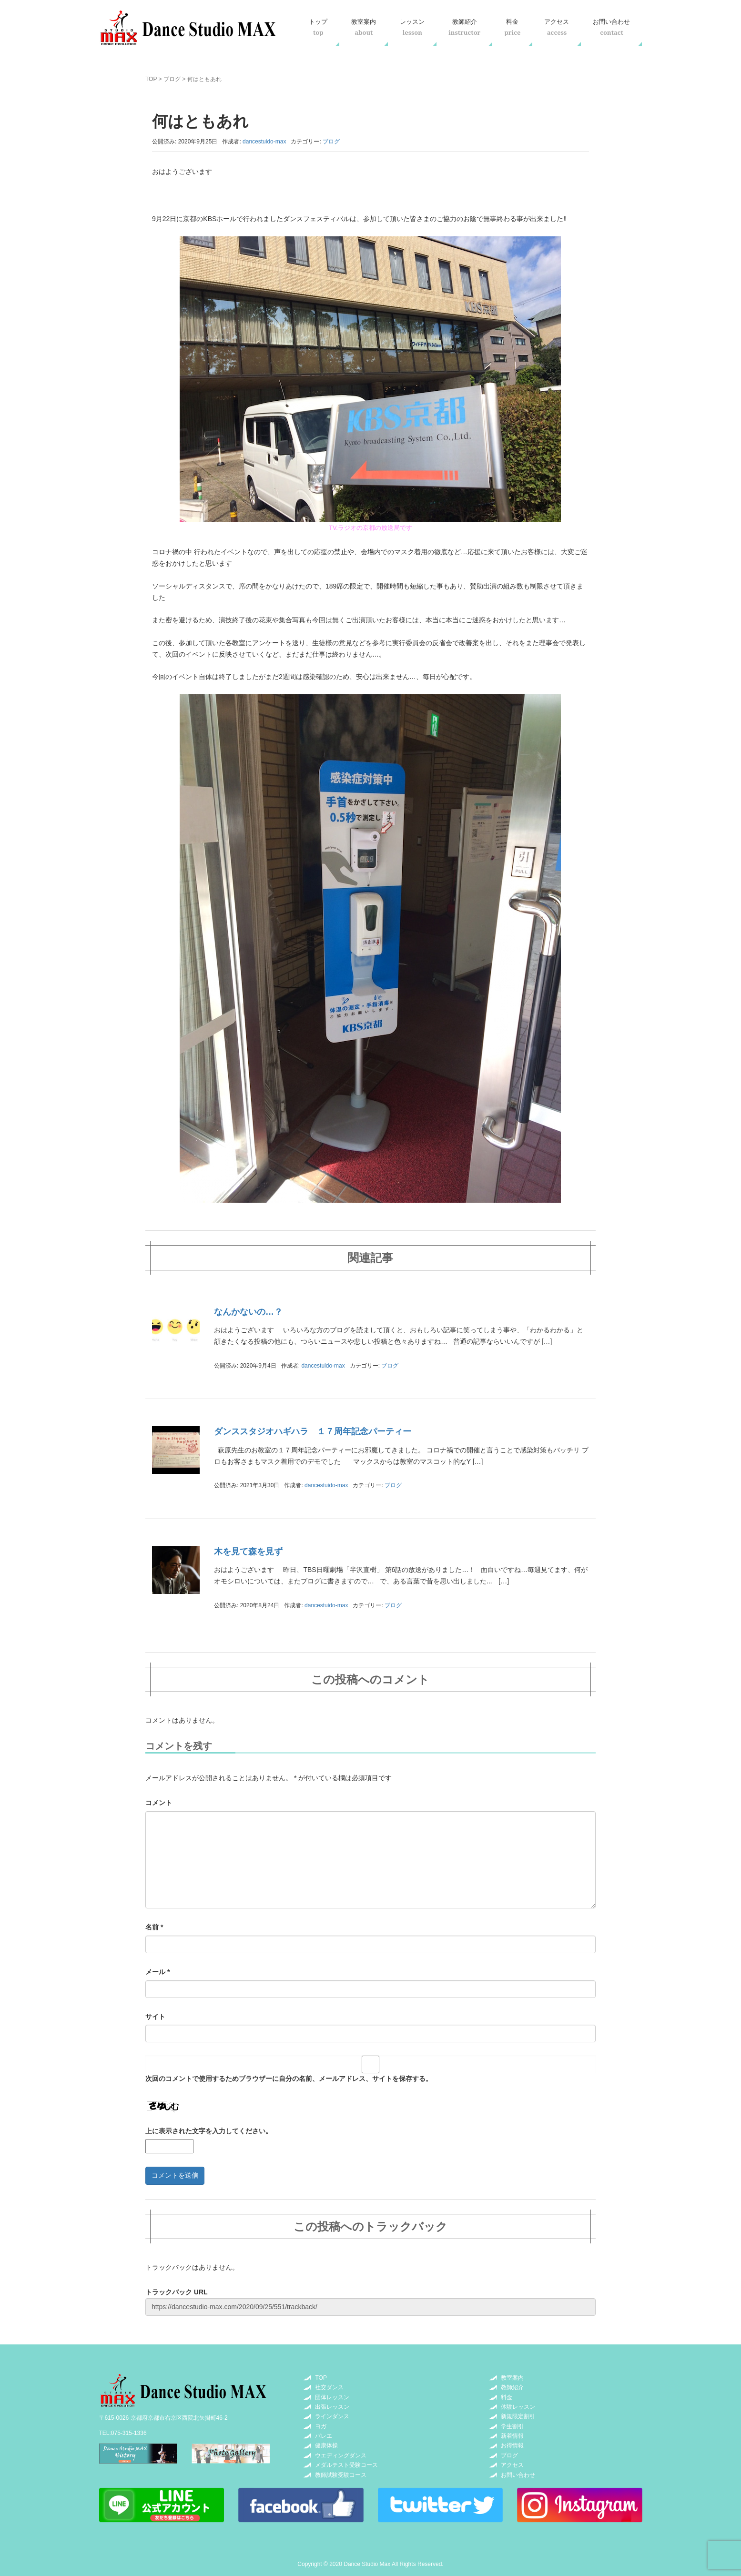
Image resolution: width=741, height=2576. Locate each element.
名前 (154, 1927)
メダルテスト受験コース (346, 2465)
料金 (512, 27)
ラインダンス (332, 2416)
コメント (158, 1802)
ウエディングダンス (340, 2455)
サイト (155, 2016)
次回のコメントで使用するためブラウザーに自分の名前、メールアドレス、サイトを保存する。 (288, 2078)
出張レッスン (332, 2407)
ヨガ (320, 2426)
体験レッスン (518, 2407)
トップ (318, 27)
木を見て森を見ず (248, 1551)
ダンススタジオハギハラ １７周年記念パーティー (312, 1431)
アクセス (556, 27)
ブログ (172, 79)
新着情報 (512, 2436)
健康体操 (326, 2445)
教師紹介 (464, 27)
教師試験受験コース (340, 2475)
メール (157, 1972)
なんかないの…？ (248, 1312)
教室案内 (363, 27)
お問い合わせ (611, 27)
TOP (151, 79)
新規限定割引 (518, 2416)
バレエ (323, 2436)
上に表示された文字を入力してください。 (208, 2131)
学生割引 (512, 2426)
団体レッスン (332, 2397)
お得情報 (512, 2445)
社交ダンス (329, 2387)
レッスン (412, 27)
